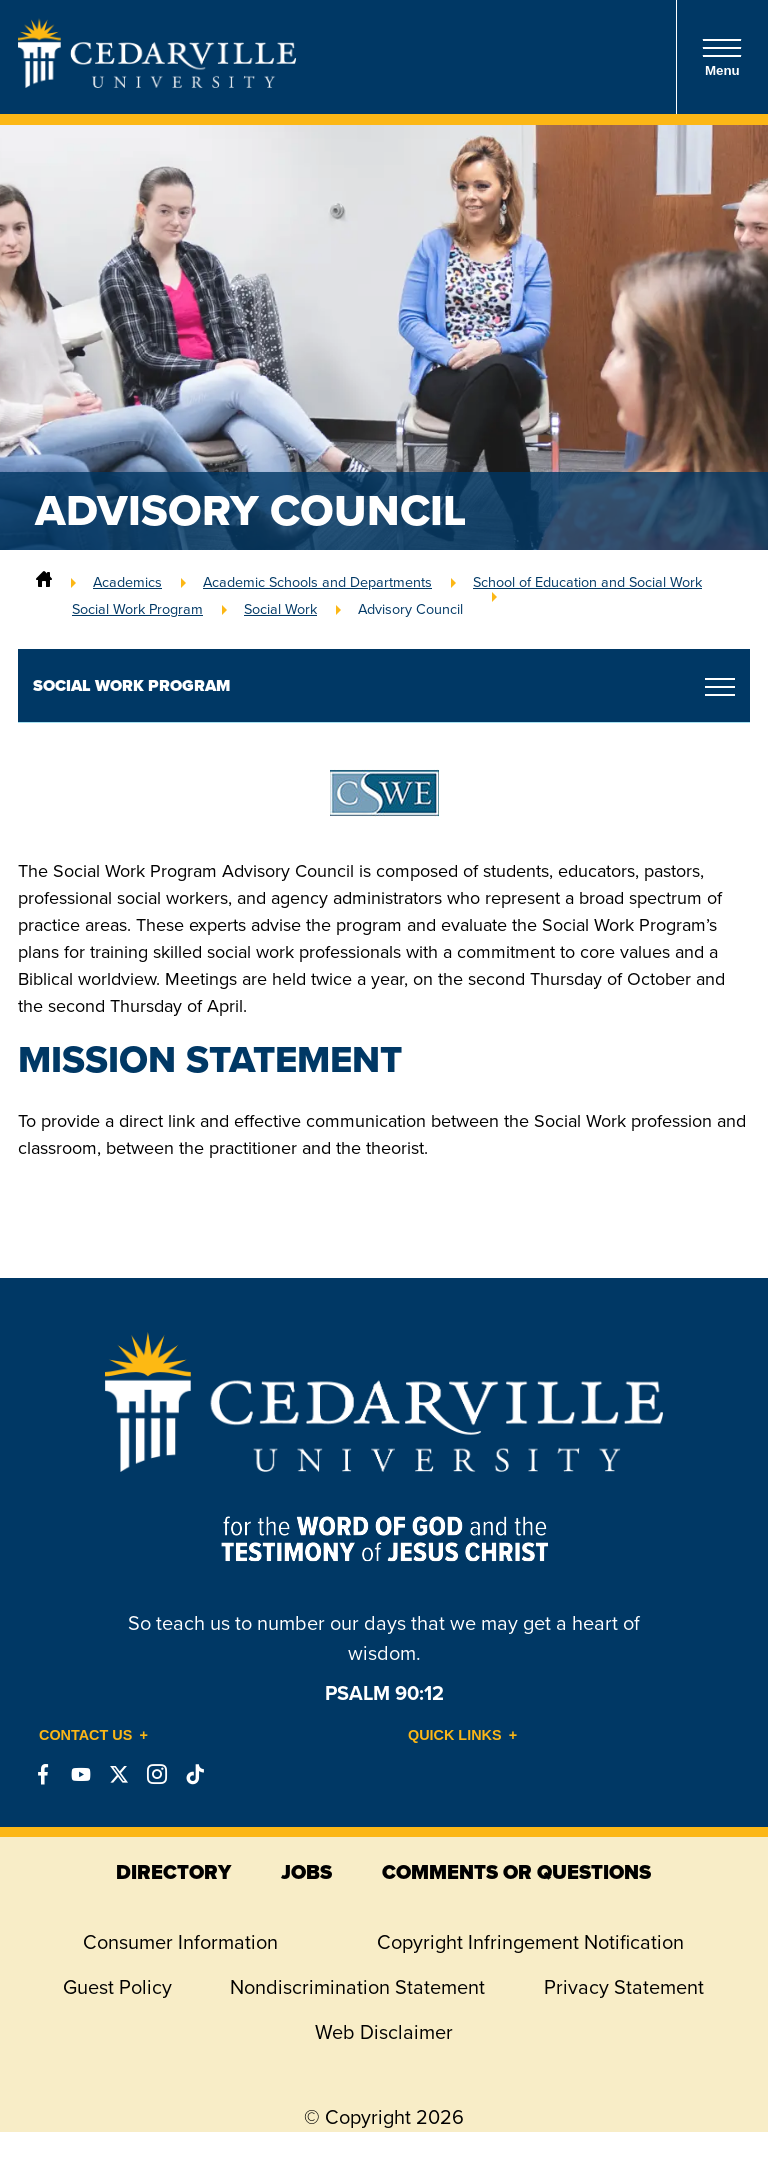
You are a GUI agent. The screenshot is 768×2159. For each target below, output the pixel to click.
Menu (722, 57)
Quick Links (455, 1735)
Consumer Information (180, 1942)
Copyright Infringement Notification (530, 1942)
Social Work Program (137, 609)
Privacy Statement (624, 1987)
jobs (306, 1872)
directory (173, 1872)
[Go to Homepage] (157, 82)
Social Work (280, 609)
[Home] (44, 582)
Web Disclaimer (384, 2032)
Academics (127, 582)
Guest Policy (117, 1987)
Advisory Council (410, 609)
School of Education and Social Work (587, 582)
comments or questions (516, 1872)
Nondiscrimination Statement (357, 1987)
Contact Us (85, 1735)
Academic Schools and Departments (317, 582)
